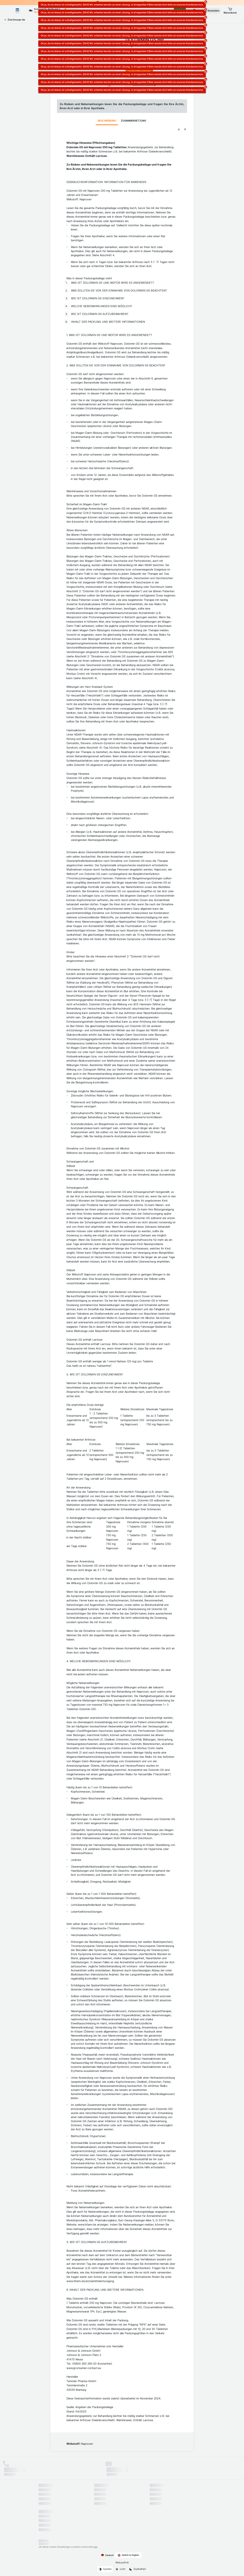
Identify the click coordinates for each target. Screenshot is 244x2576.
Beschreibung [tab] (107, 120)
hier (95, 2547)
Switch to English (128, 2555)
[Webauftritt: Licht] (120, 2569)
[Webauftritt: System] (105, 2569)
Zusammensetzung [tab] (133, 120)
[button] (211, 10)
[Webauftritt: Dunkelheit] (137, 2569)
